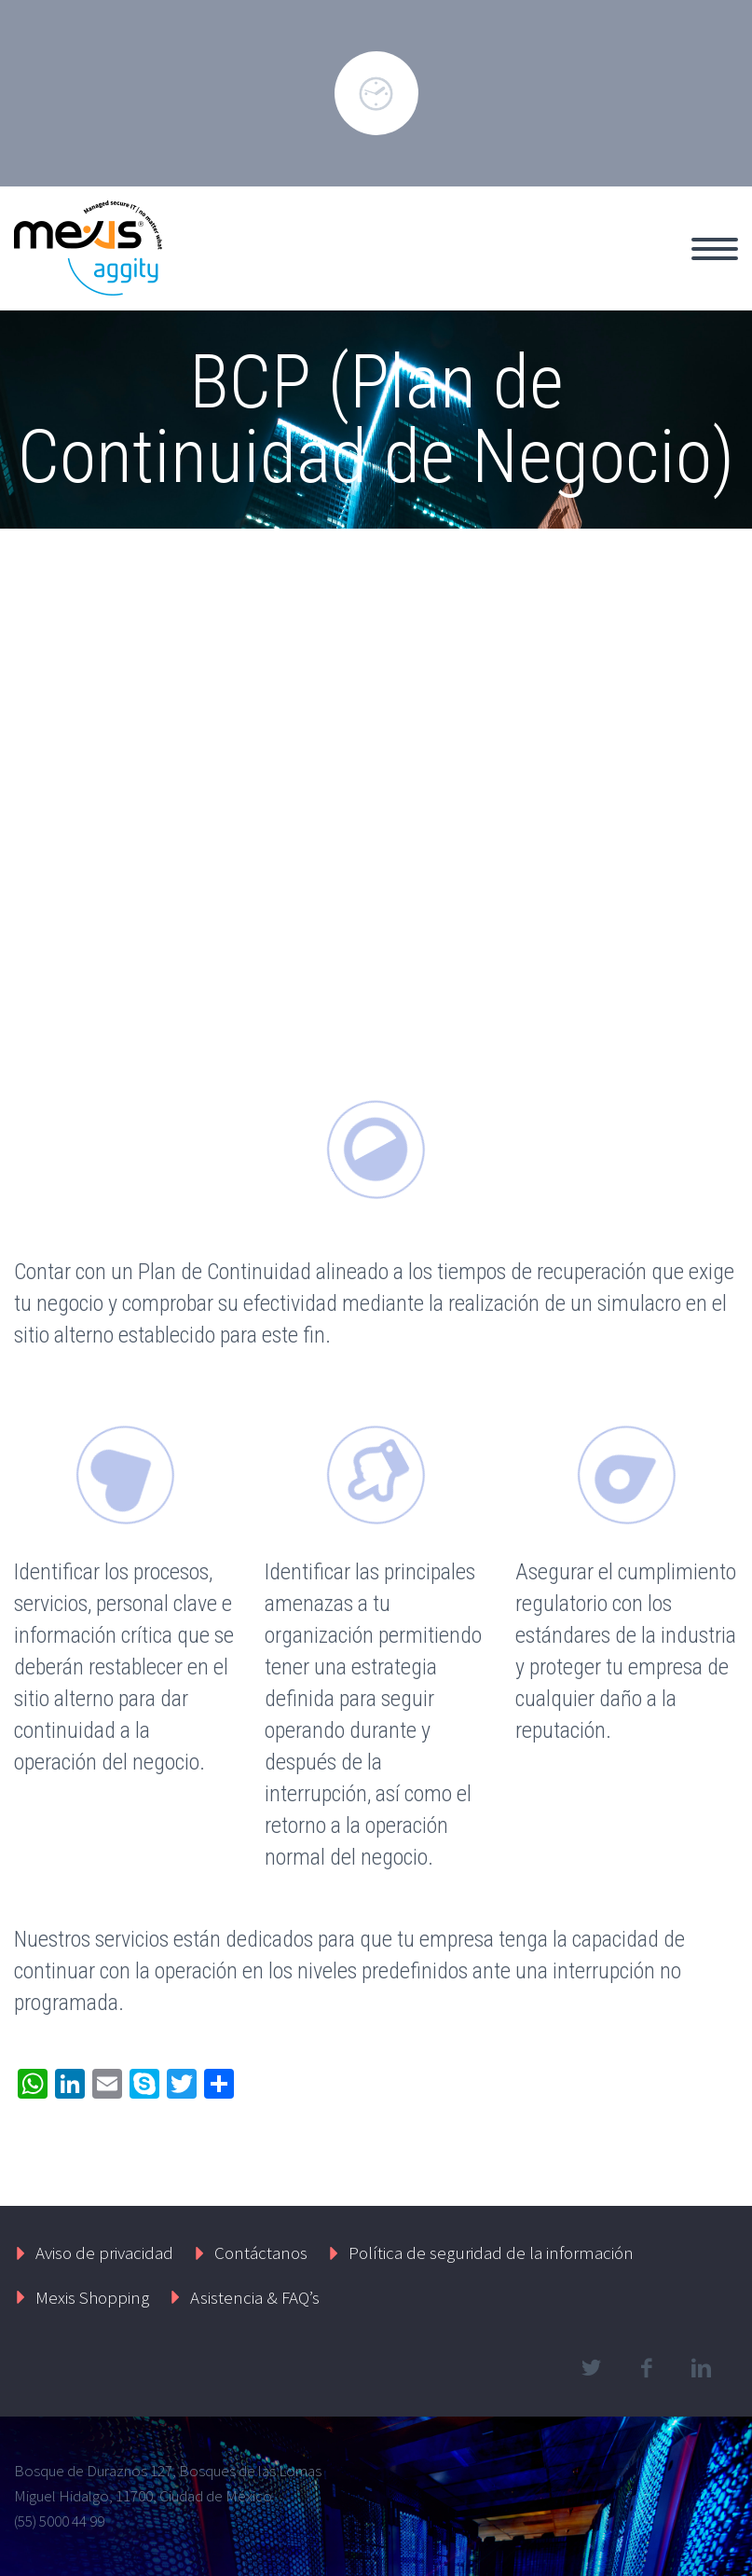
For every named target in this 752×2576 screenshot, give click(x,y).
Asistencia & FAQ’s (255, 2297)
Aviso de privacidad (104, 2252)
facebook (646, 2368)
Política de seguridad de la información (491, 2252)
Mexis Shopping (92, 2297)
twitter (591, 2368)
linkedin (701, 2368)
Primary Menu (714, 248)
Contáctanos (261, 2252)
